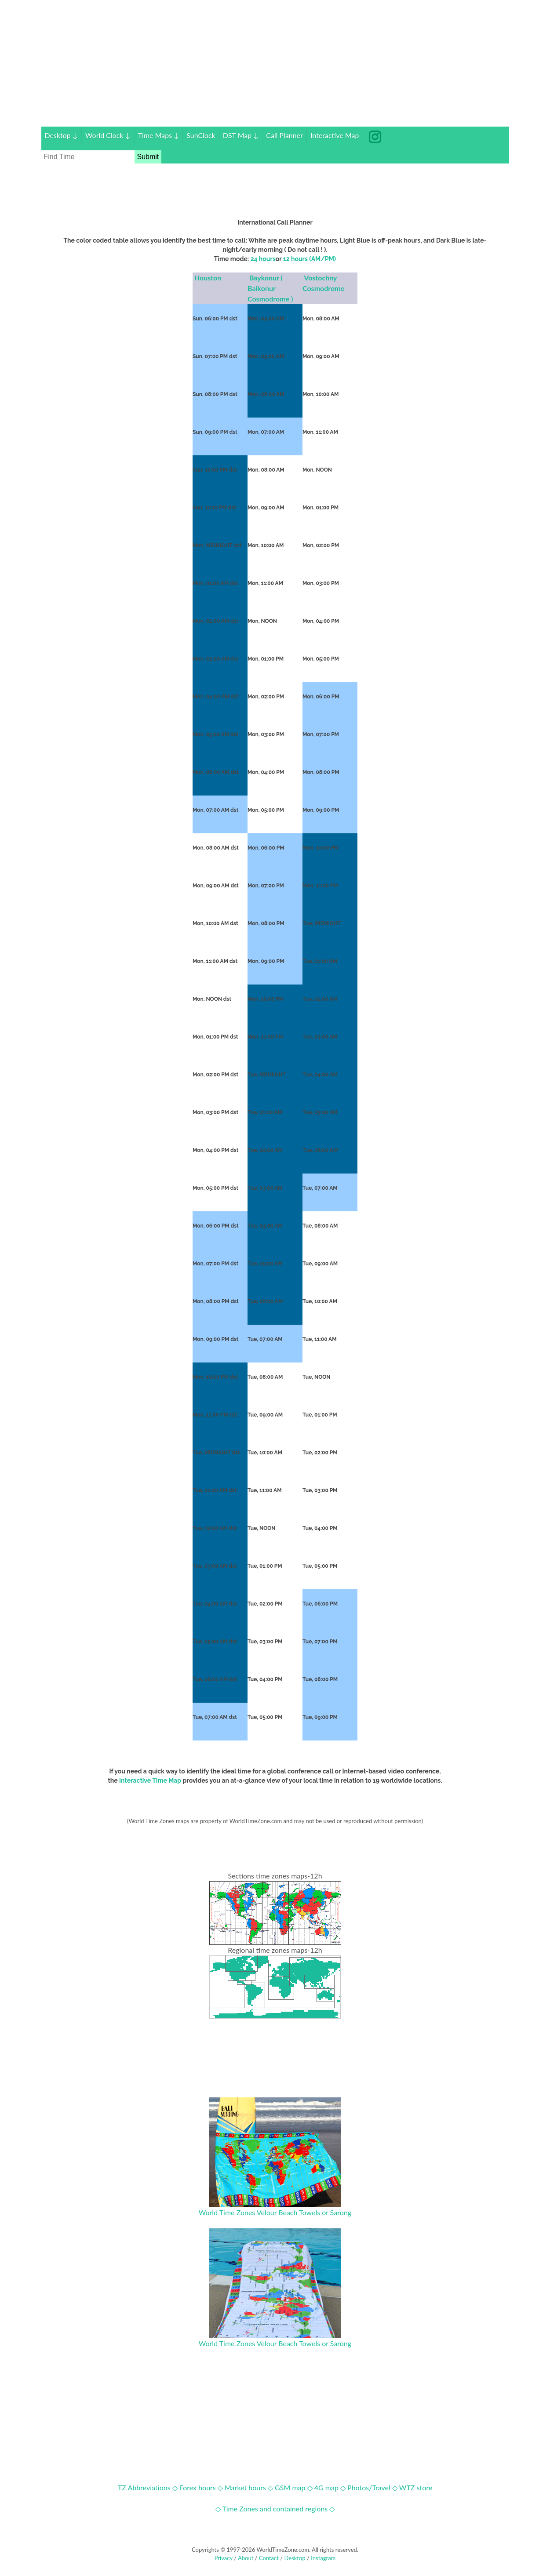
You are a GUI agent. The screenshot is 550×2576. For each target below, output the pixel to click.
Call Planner (284, 135)
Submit (148, 156)
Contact (269, 2557)
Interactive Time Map (150, 1780)
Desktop (61, 135)
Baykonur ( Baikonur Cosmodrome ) (271, 288)
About (245, 2557)
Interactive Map (334, 135)
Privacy (224, 2557)
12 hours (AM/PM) (309, 258)
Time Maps (158, 135)
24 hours (263, 258)
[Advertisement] (275, 65)
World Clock (108, 135)
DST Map (241, 135)
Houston (208, 277)
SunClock (200, 135)
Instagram (323, 2557)
